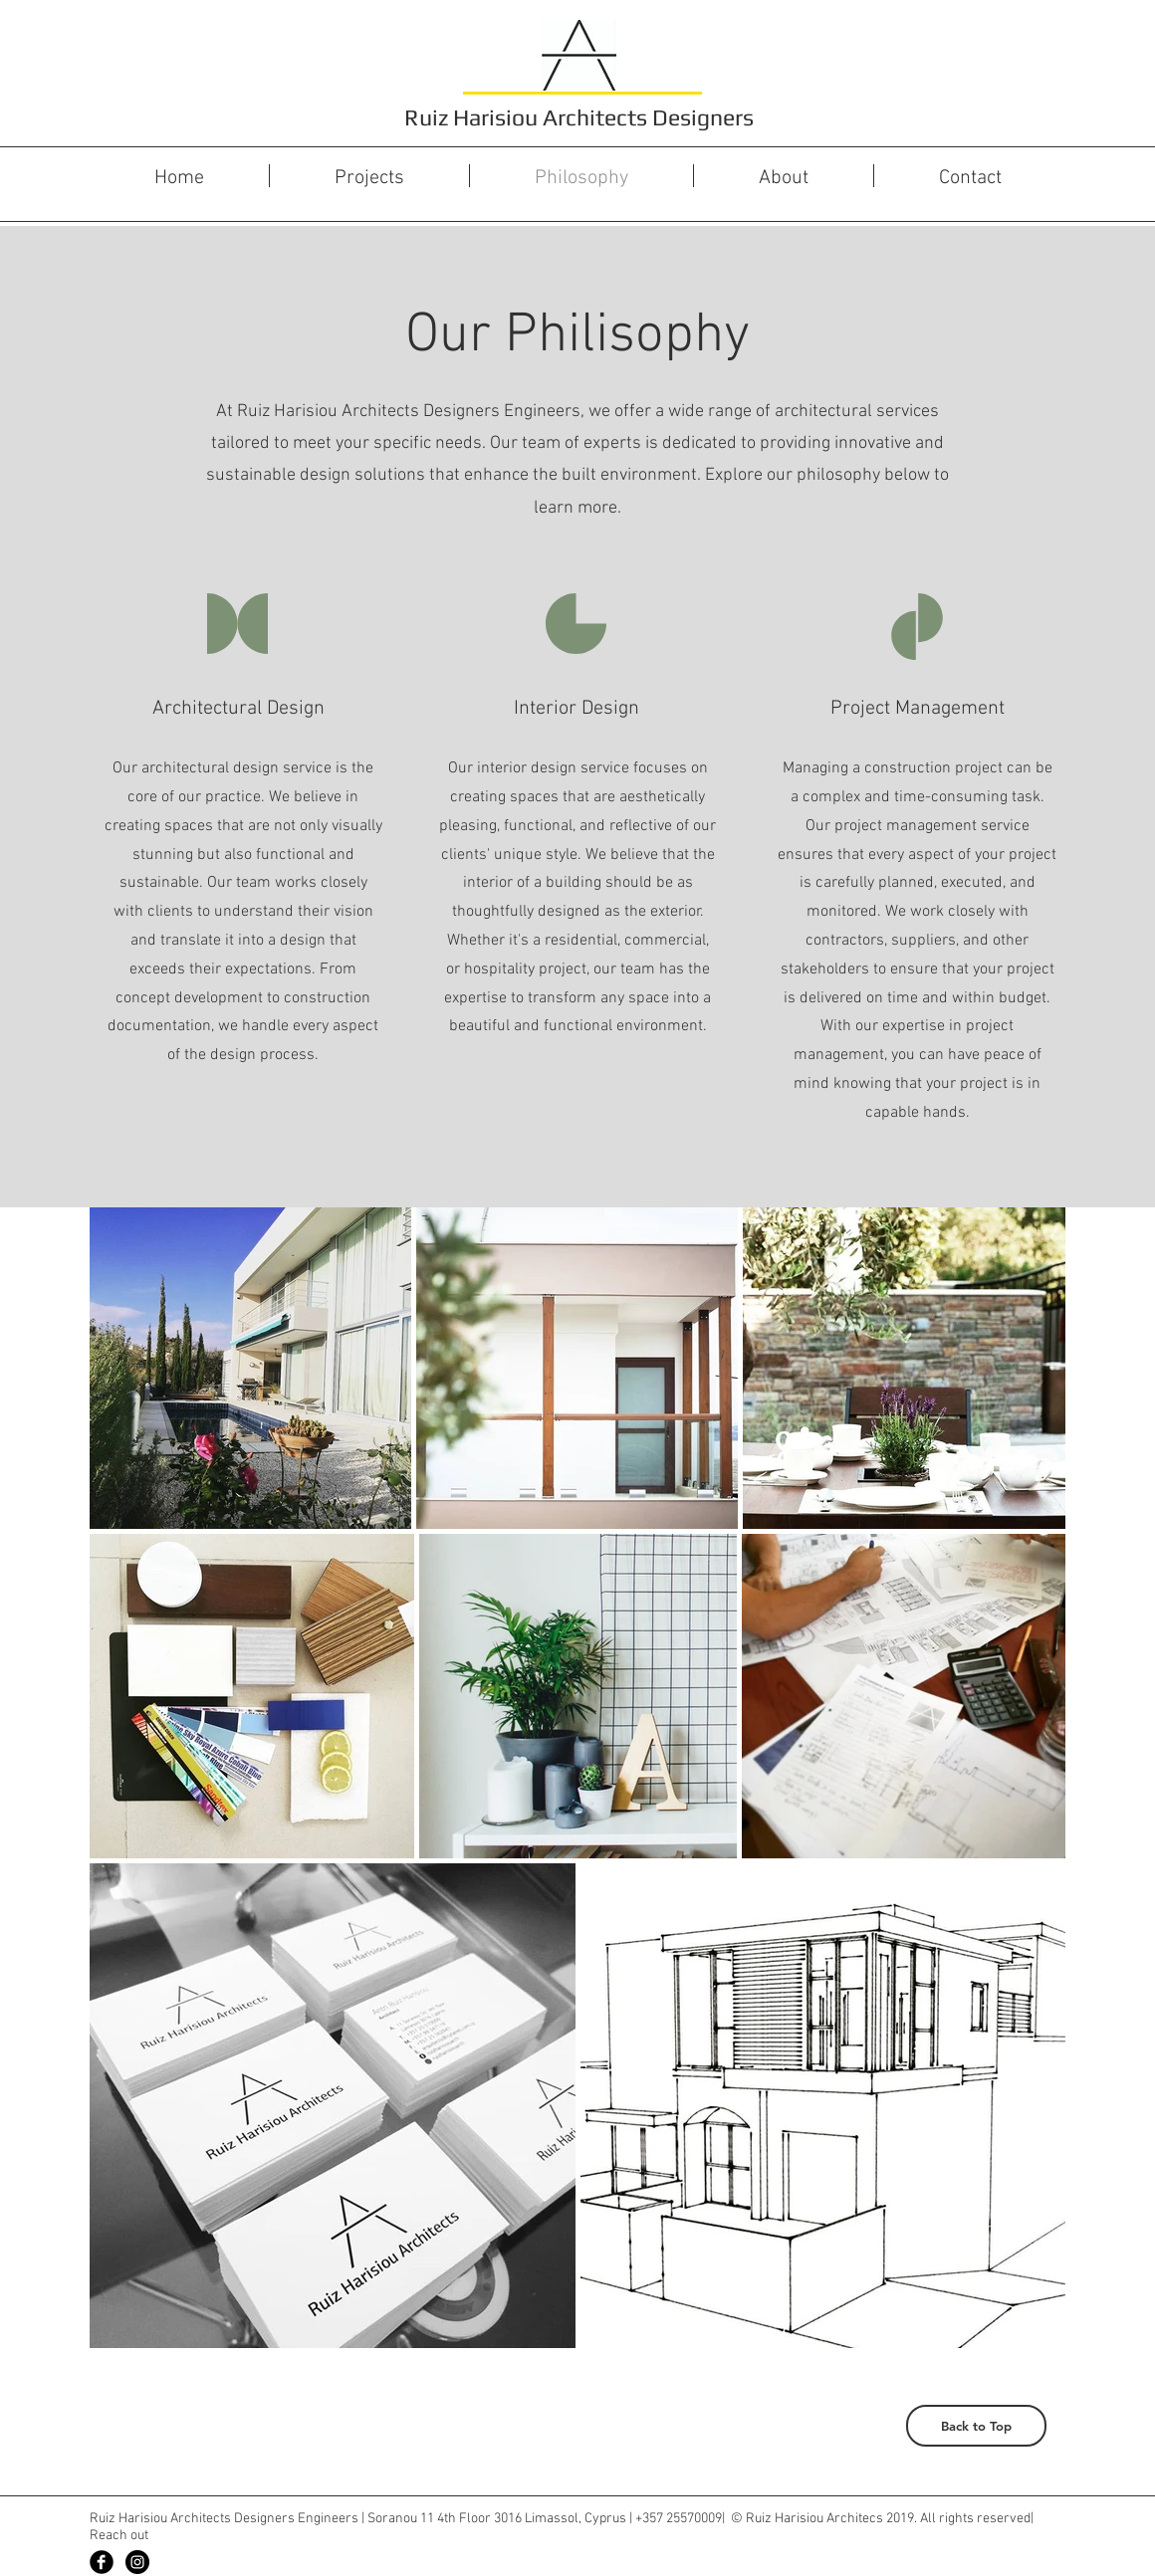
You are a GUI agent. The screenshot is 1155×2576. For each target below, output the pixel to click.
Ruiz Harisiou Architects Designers (579, 117)
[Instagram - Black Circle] (137, 2562)
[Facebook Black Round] (102, 2562)
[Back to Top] (976, 2426)
